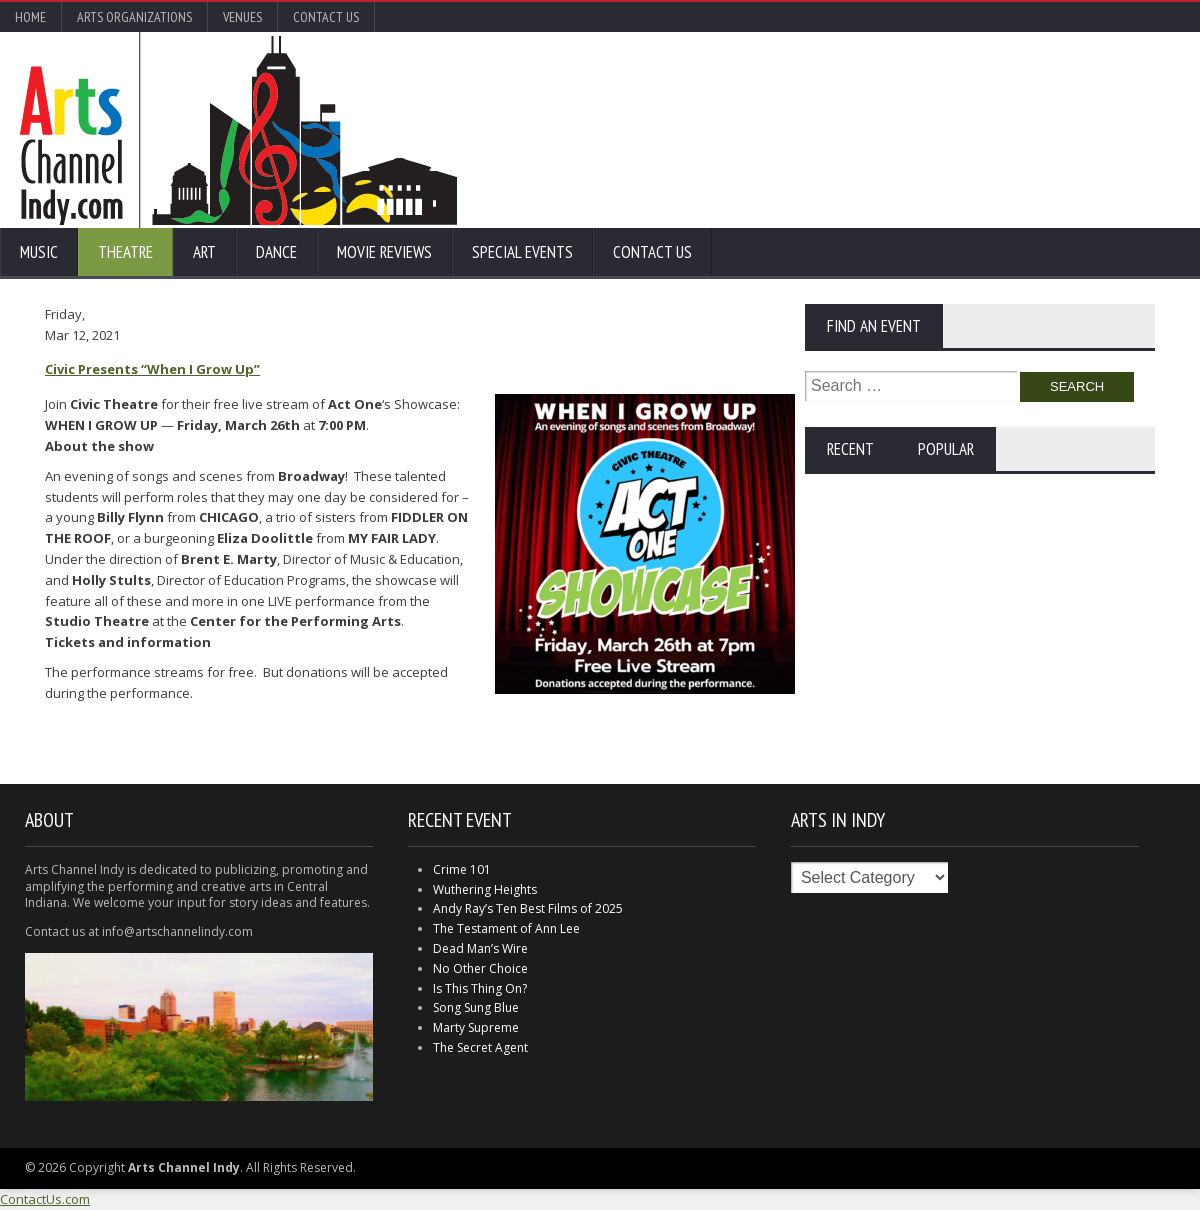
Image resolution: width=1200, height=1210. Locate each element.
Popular (946, 449)
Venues (242, 17)
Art (204, 252)
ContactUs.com (45, 1199)
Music (39, 252)
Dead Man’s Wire (480, 948)
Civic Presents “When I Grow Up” (152, 369)
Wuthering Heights (485, 889)
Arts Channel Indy (238, 130)
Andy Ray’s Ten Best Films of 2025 (528, 908)
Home (30, 17)
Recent (850, 449)
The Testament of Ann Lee (506, 928)
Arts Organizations (134, 17)
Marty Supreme (476, 1027)
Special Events (522, 252)
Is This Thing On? (480, 988)
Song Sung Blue (476, 1007)
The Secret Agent (480, 1047)
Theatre (125, 252)
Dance (276, 252)
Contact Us (326, 17)
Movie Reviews (384, 252)
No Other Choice (480, 968)
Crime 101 (462, 869)
